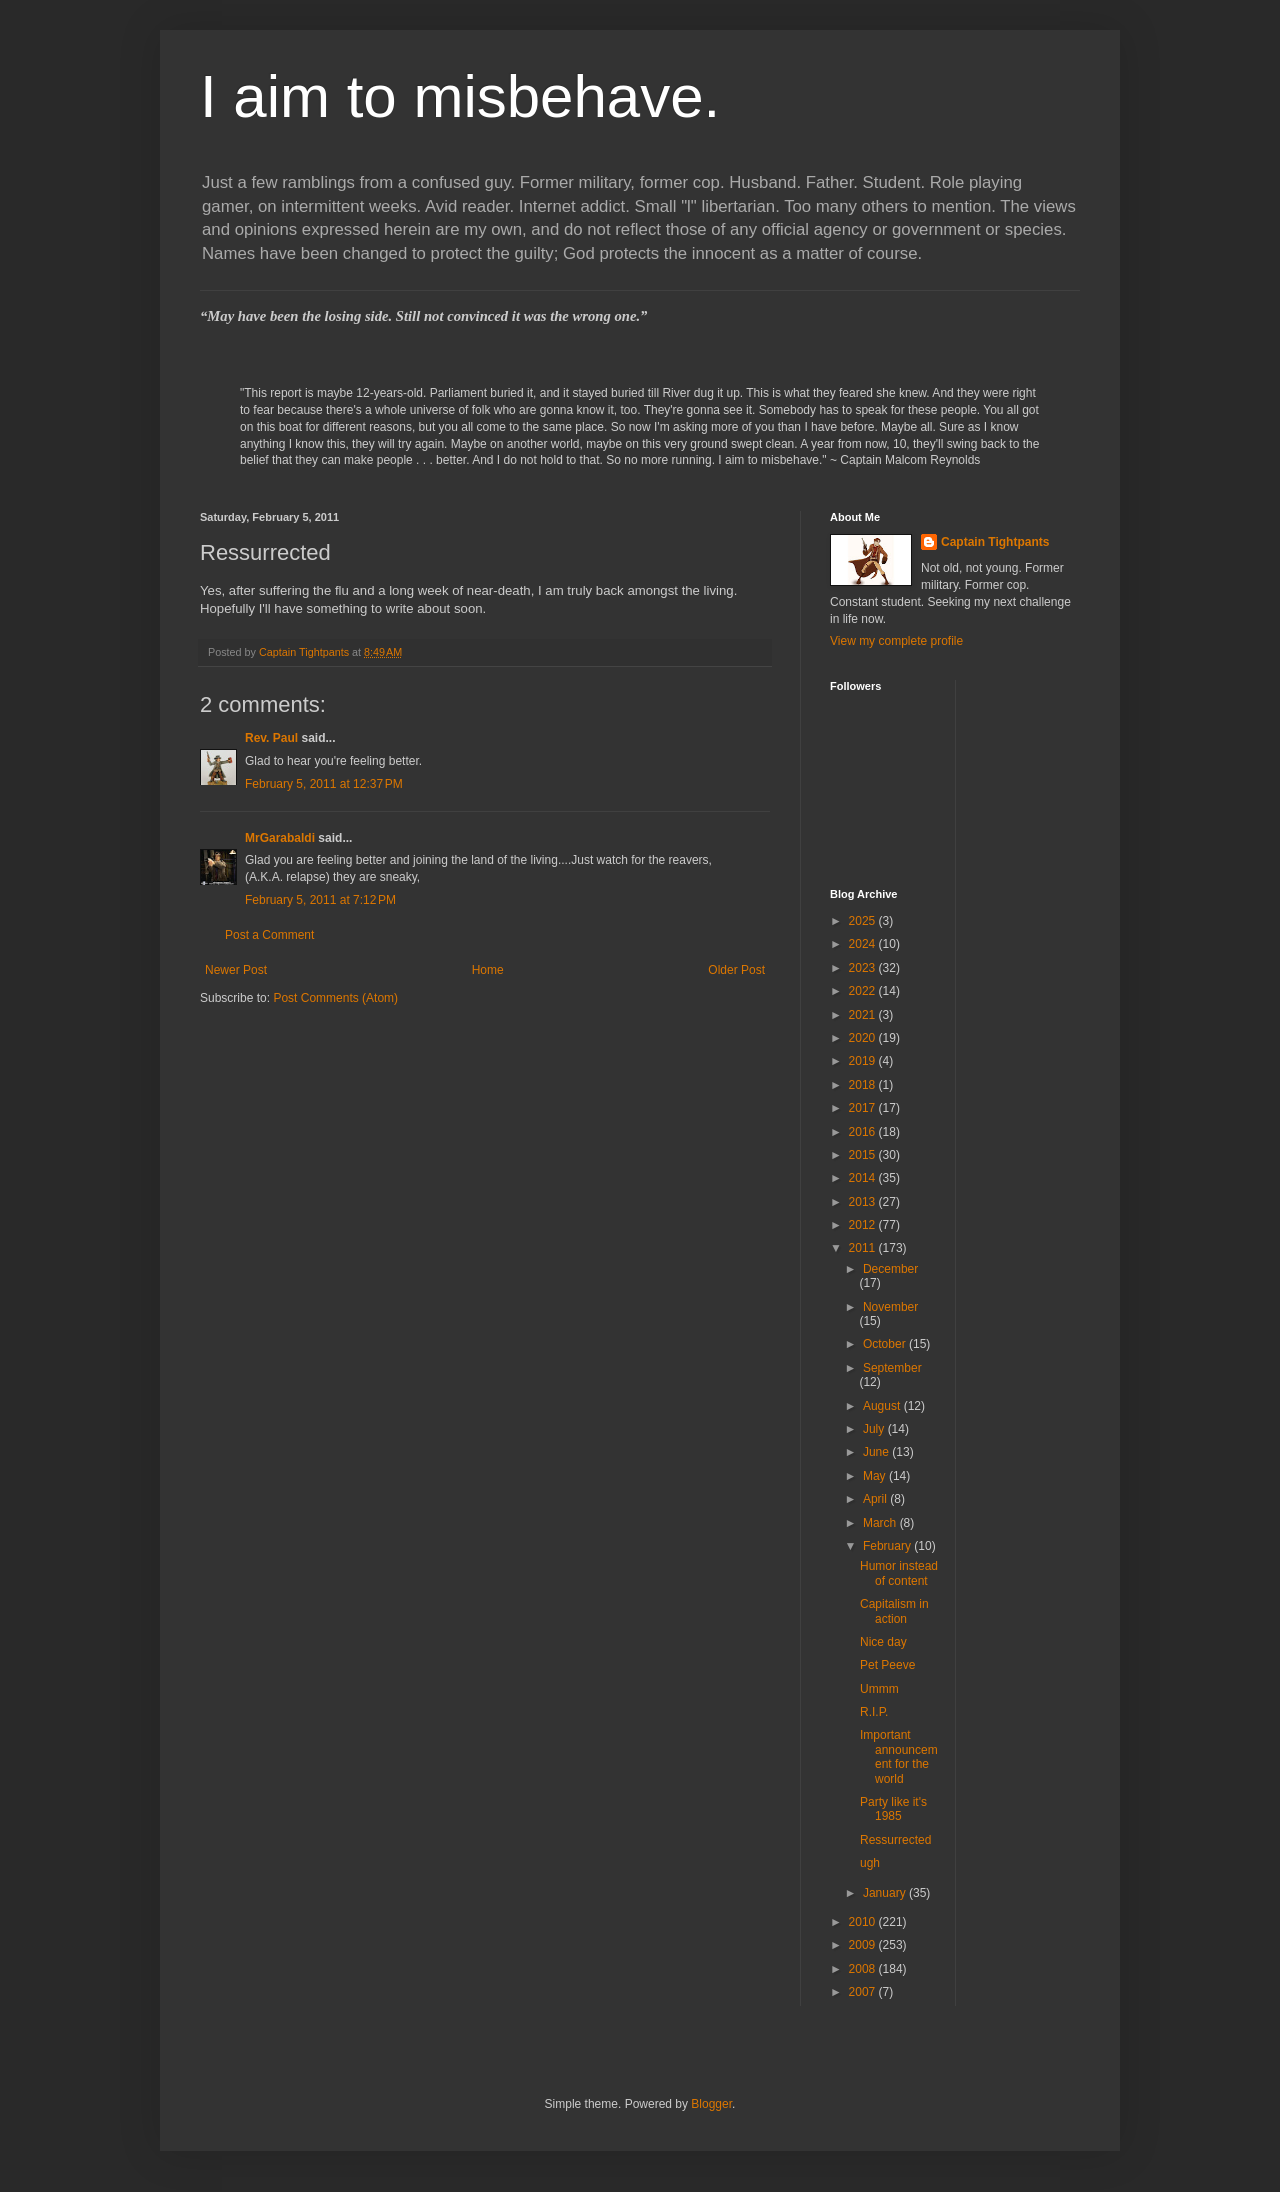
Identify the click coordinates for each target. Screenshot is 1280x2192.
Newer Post (236, 970)
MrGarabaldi (280, 838)
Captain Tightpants (995, 542)
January (886, 1893)
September (892, 1368)
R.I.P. (874, 1712)
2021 (864, 1015)
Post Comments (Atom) (335, 998)
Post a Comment (269, 935)
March (881, 1523)
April (876, 1499)
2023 (864, 968)
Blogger (711, 2104)
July (875, 1429)
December (890, 1269)
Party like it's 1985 (893, 1809)
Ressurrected (895, 1840)
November (890, 1307)
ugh (870, 1863)
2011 (864, 1248)
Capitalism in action (894, 1611)
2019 (864, 1061)
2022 (864, 991)
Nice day (883, 1642)
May (876, 1476)
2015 (864, 1155)
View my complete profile (896, 641)
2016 (864, 1132)
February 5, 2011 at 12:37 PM (324, 784)
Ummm (879, 1689)
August (883, 1406)
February (888, 1546)
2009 (864, 1945)
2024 (864, 944)
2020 (864, 1038)
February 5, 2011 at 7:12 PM (320, 900)
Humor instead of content (899, 1573)
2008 (864, 1969)
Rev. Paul (271, 738)
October (886, 1344)
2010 (864, 1922)
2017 (864, 1108)
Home (488, 970)
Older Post (736, 970)
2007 (864, 1992)
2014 (864, 1178)
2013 (864, 1202)
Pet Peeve (887, 1665)
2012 (864, 1225)
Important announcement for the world (899, 1756)
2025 (864, 921)
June (877, 1452)
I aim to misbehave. (460, 96)
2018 (864, 1085)
